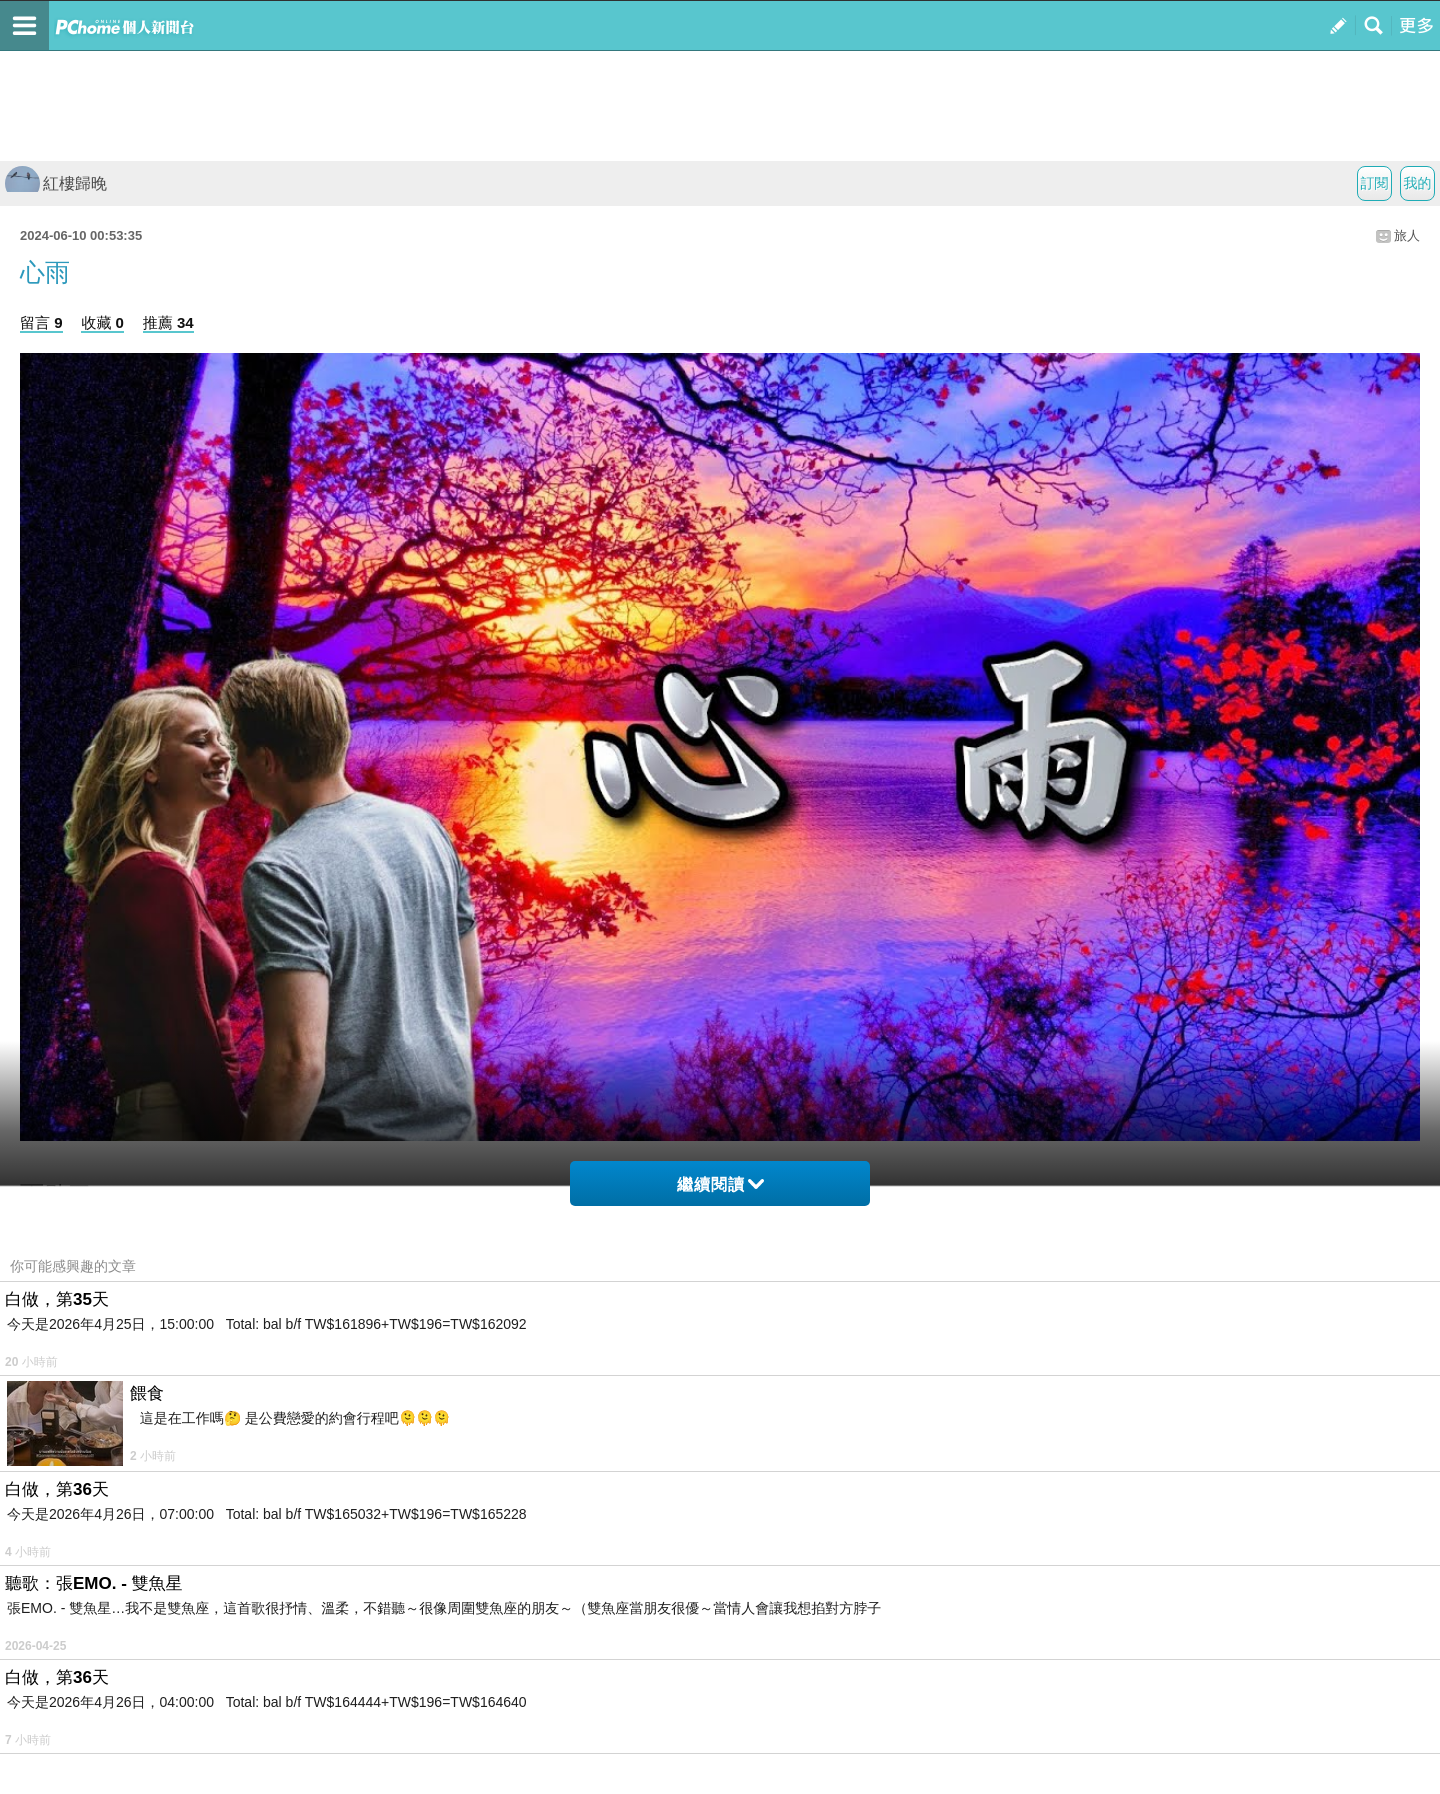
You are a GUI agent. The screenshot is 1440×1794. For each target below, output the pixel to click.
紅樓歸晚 (56, 183)
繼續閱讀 (720, 1184)
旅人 (1407, 235)
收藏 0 (102, 322)
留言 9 (41, 322)
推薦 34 (168, 322)
